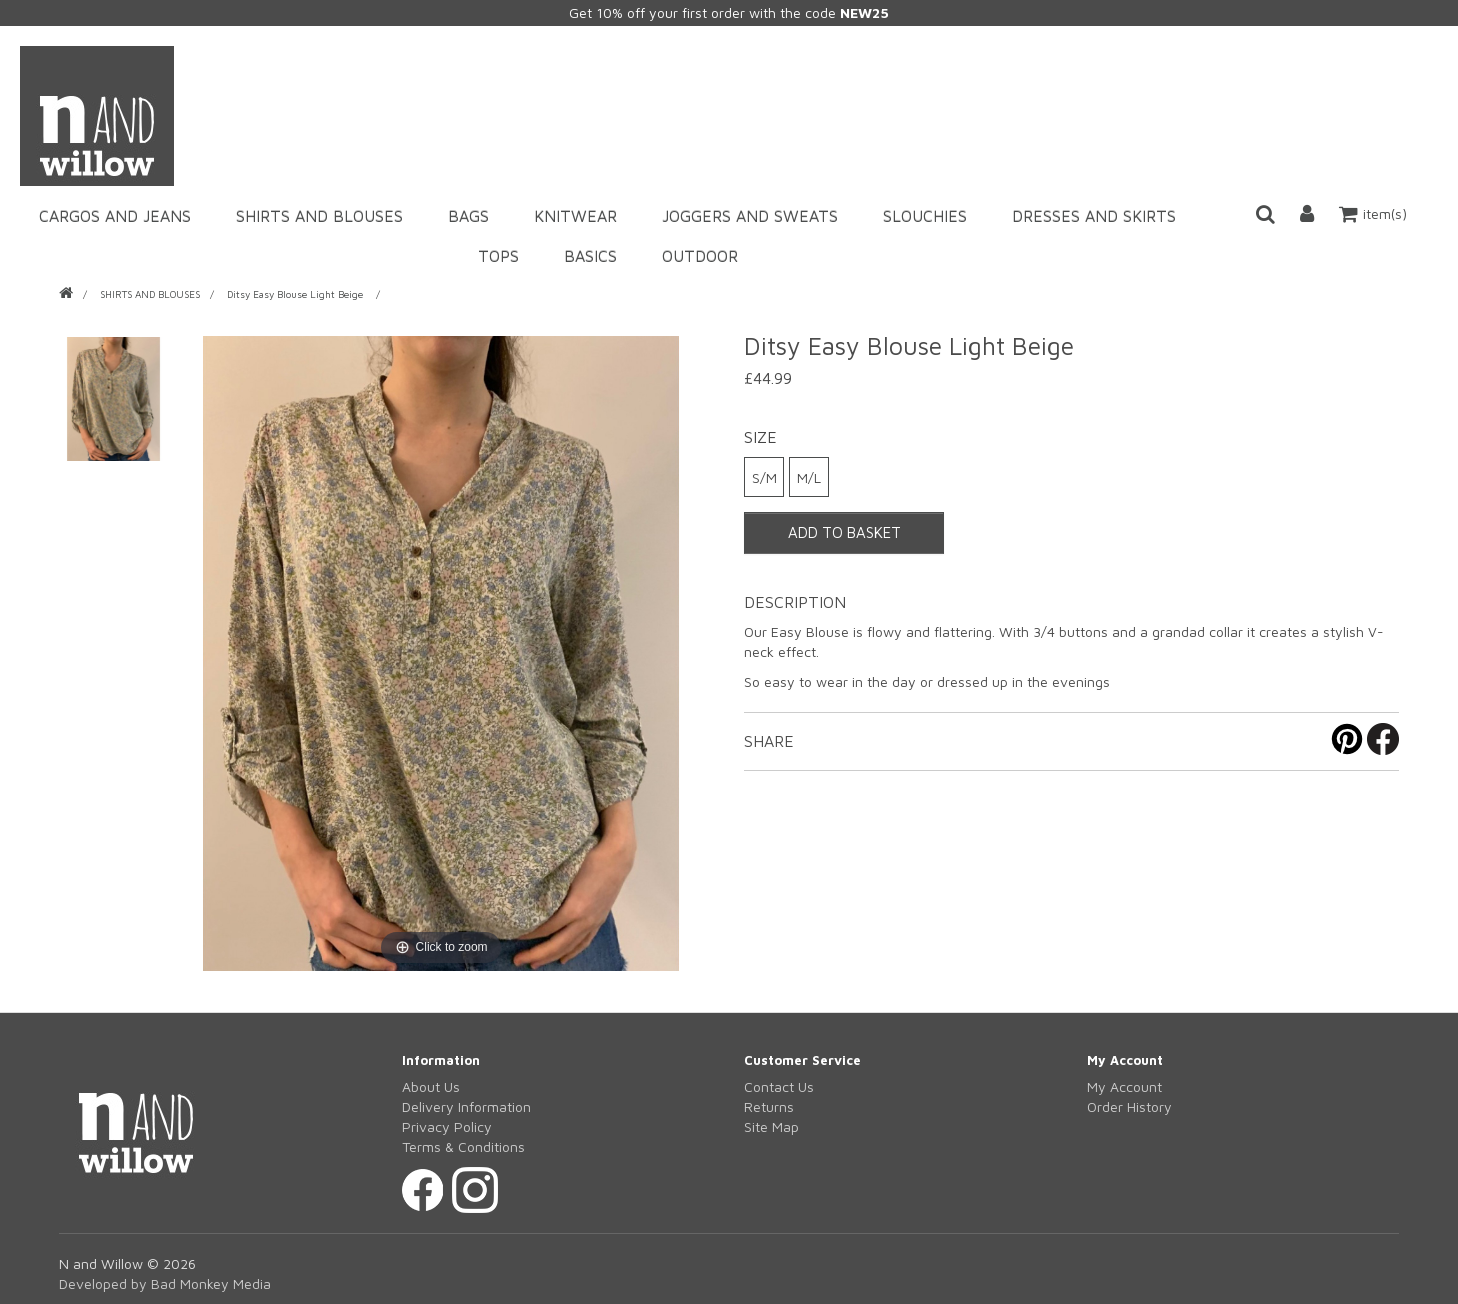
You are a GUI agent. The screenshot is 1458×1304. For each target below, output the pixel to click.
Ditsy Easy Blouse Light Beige (296, 294)
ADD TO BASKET (844, 532)
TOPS (498, 256)
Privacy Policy (447, 1126)
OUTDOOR (700, 256)
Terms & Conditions (463, 1146)
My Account (1124, 1086)
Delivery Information (466, 1106)
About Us (431, 1086)
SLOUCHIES (925, 216)
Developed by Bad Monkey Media (165, 1283)
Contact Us (779, 1086)
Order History (1129, 1106)
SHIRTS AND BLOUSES (319, 216)
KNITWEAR (575, 216)
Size (760, 437)
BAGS (468, 216)
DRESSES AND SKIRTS (1094, 216)
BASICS (590, 256)
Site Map (771, 1126)
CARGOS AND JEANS (115, 216)
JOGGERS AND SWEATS (750, 216)
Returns (769, 1106)
